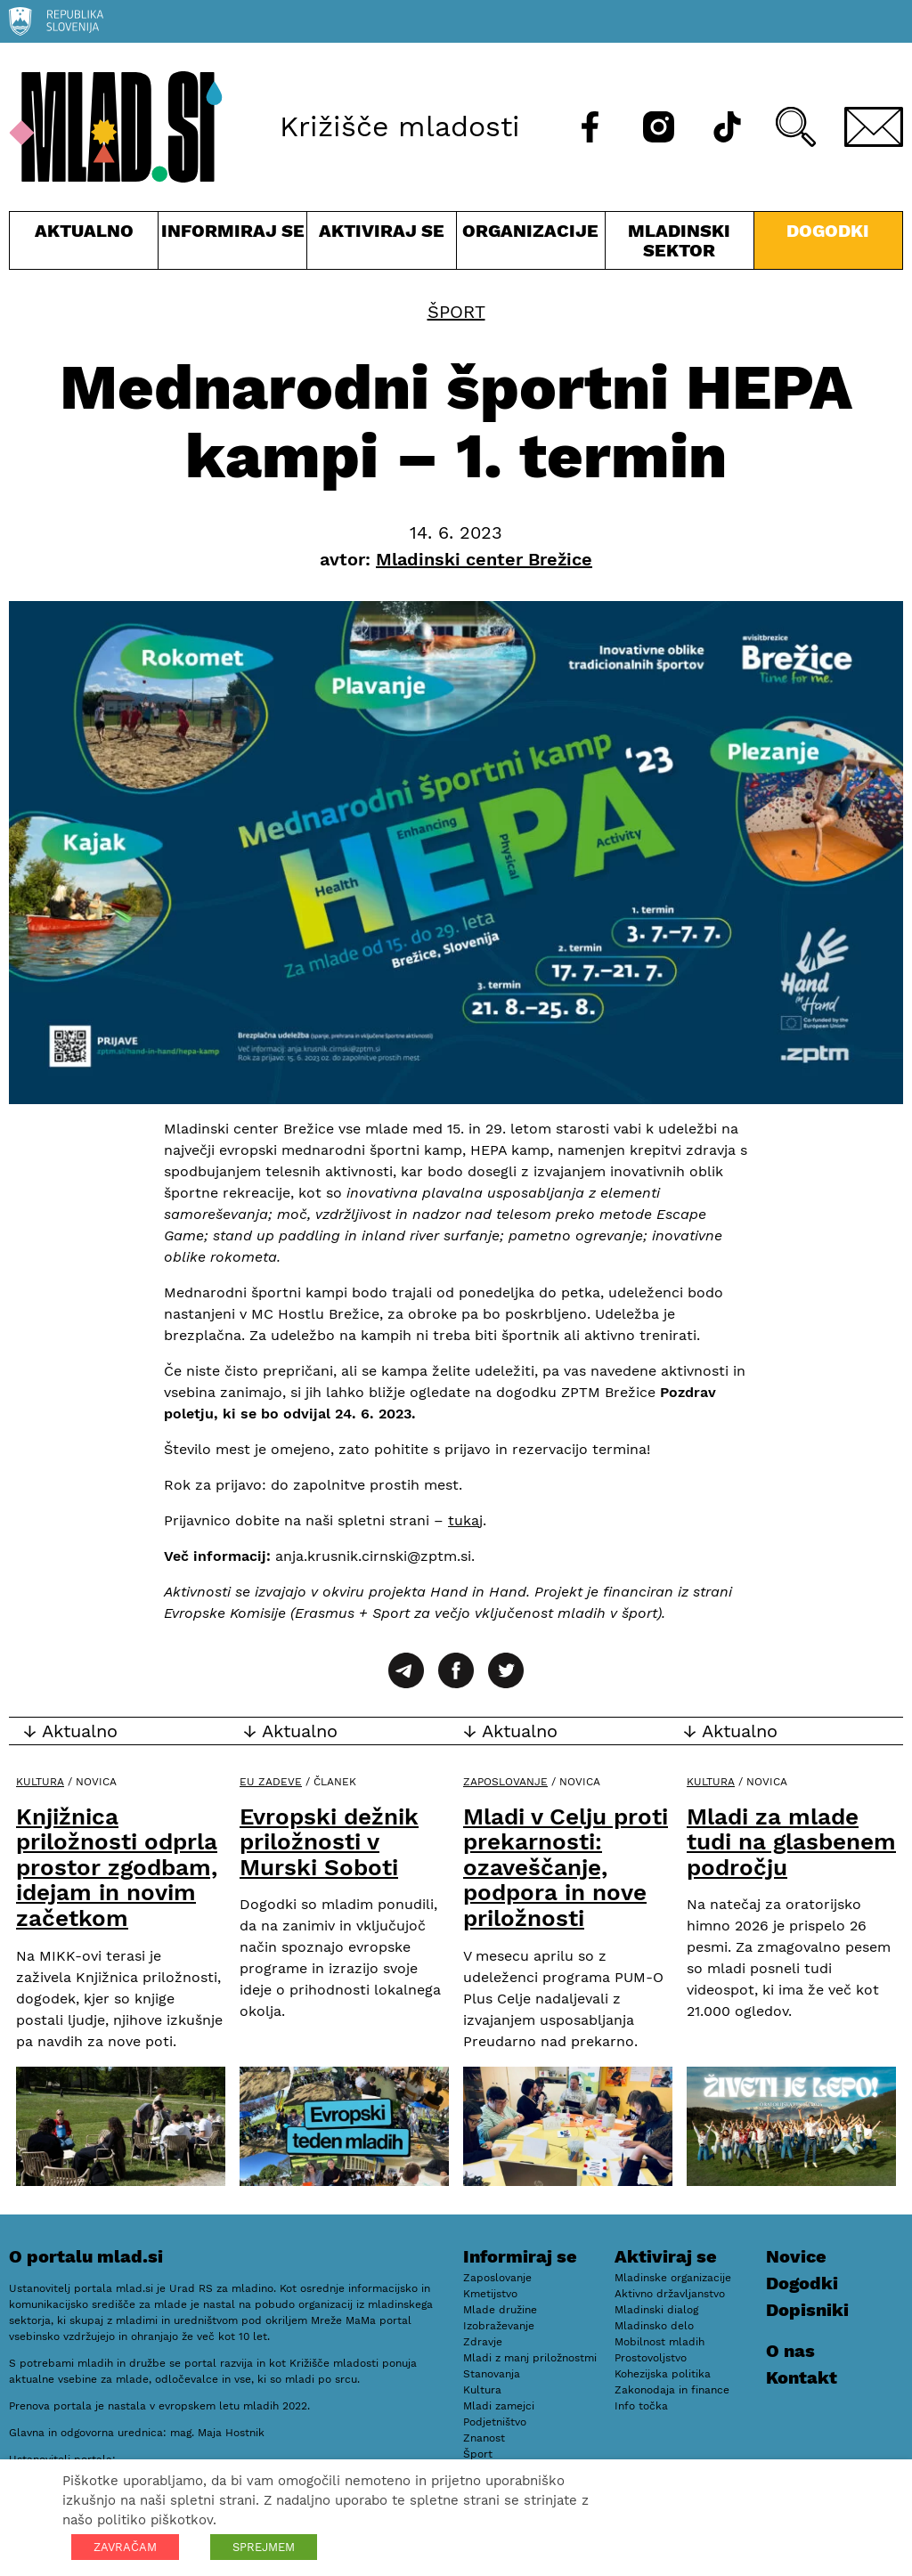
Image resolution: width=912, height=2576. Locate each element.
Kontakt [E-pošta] (801, 2377)
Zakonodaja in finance (672, 2390)
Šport (456, 311)
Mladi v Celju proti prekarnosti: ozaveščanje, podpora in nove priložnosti (565, 1867)
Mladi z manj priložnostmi (530, 2358)
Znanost (484, 2438)
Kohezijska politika (663, 2374)
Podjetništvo (494, 2422)
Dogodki (827, 230)
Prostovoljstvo (651, 2358)
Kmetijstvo (490, 2294)
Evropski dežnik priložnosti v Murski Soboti (329, 1842)
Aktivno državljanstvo (670, 2294)
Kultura (40, 1782)
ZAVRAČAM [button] (125, 2547)
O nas (790, 2350)
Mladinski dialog (656, 2310)
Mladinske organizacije (673, 2277)
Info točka (641, 2406)
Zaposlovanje (505, 1782)
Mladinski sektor (679, 244)
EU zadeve (271, 1782)
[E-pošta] (873, 127)
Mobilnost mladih (659, 2342)
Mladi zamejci (498, 2406)
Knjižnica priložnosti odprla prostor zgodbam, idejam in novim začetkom (116, 1867)
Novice (796, 2256)
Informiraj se (232, 244)
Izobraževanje (498, 2326)
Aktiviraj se (381, 244)
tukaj (465, 1520)
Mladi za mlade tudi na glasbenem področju (791, 1842)
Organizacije (531, 244)
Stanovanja (491, 2374)
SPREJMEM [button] (263, 2547)
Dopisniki (807, 2309)
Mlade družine (500, 2310)
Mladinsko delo (654, 2326)
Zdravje (482, 2342)
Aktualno (84, 244)
